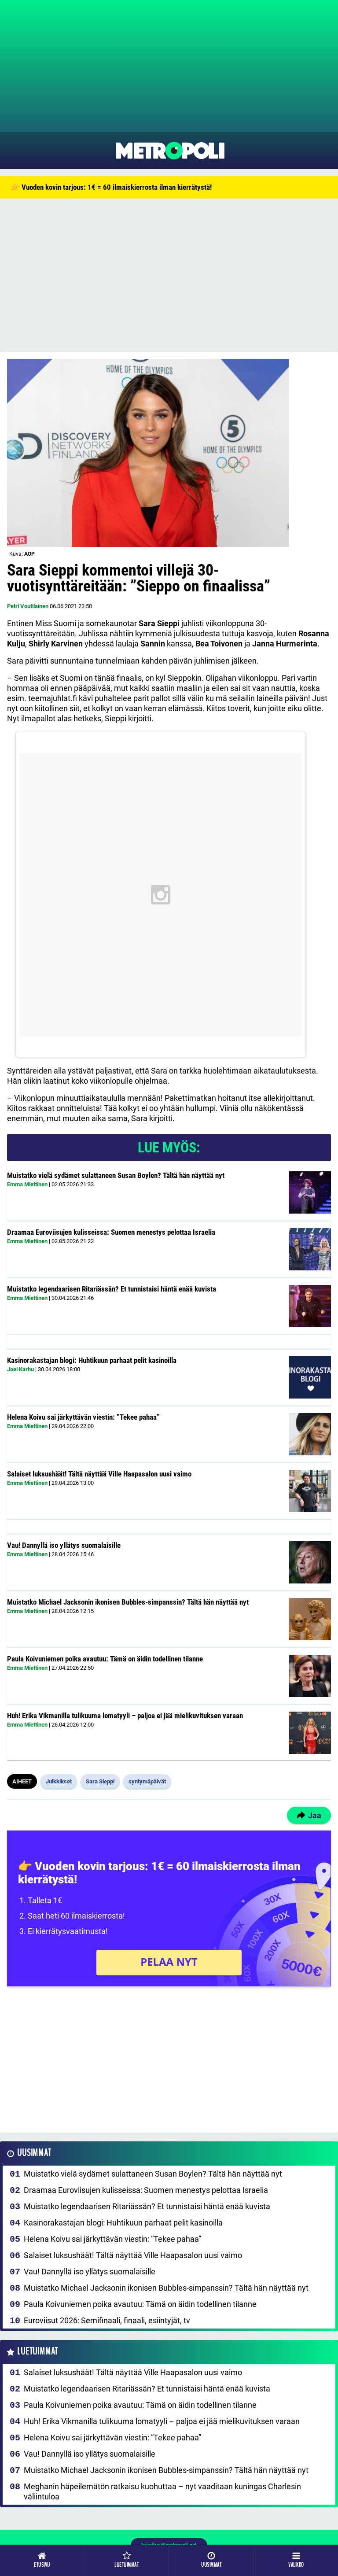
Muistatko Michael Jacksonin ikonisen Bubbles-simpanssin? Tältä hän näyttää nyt (128, 1602)
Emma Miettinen (27, 1184)
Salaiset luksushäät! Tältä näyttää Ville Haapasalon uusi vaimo (99, 1473)
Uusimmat (34, 2153)
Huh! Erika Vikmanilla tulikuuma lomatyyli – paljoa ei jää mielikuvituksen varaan (125, 1715)
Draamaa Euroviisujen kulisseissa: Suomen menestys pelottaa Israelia (111, 1232)
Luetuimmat (37, 2352)
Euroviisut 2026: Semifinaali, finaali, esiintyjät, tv (107, 2320)
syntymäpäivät (147, 1781)
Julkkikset (59, 1781)
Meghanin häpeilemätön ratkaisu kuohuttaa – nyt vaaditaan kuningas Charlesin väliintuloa (162, 2491)
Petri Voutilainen (27, 606)
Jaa (309, 1815)
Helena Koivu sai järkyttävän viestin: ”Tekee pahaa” (83, 1417)
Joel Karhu (20, 1369)
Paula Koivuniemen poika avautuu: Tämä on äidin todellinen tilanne (105, 1658)
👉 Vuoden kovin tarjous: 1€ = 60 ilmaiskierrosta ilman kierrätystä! (111, 187)
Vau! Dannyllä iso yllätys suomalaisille (64, 1545)
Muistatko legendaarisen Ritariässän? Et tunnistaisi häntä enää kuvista (111, 1288)
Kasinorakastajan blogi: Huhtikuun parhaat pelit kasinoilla (91, 1360)
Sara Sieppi (100, 1781)
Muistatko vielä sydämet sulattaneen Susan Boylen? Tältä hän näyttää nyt (115, 1175)
